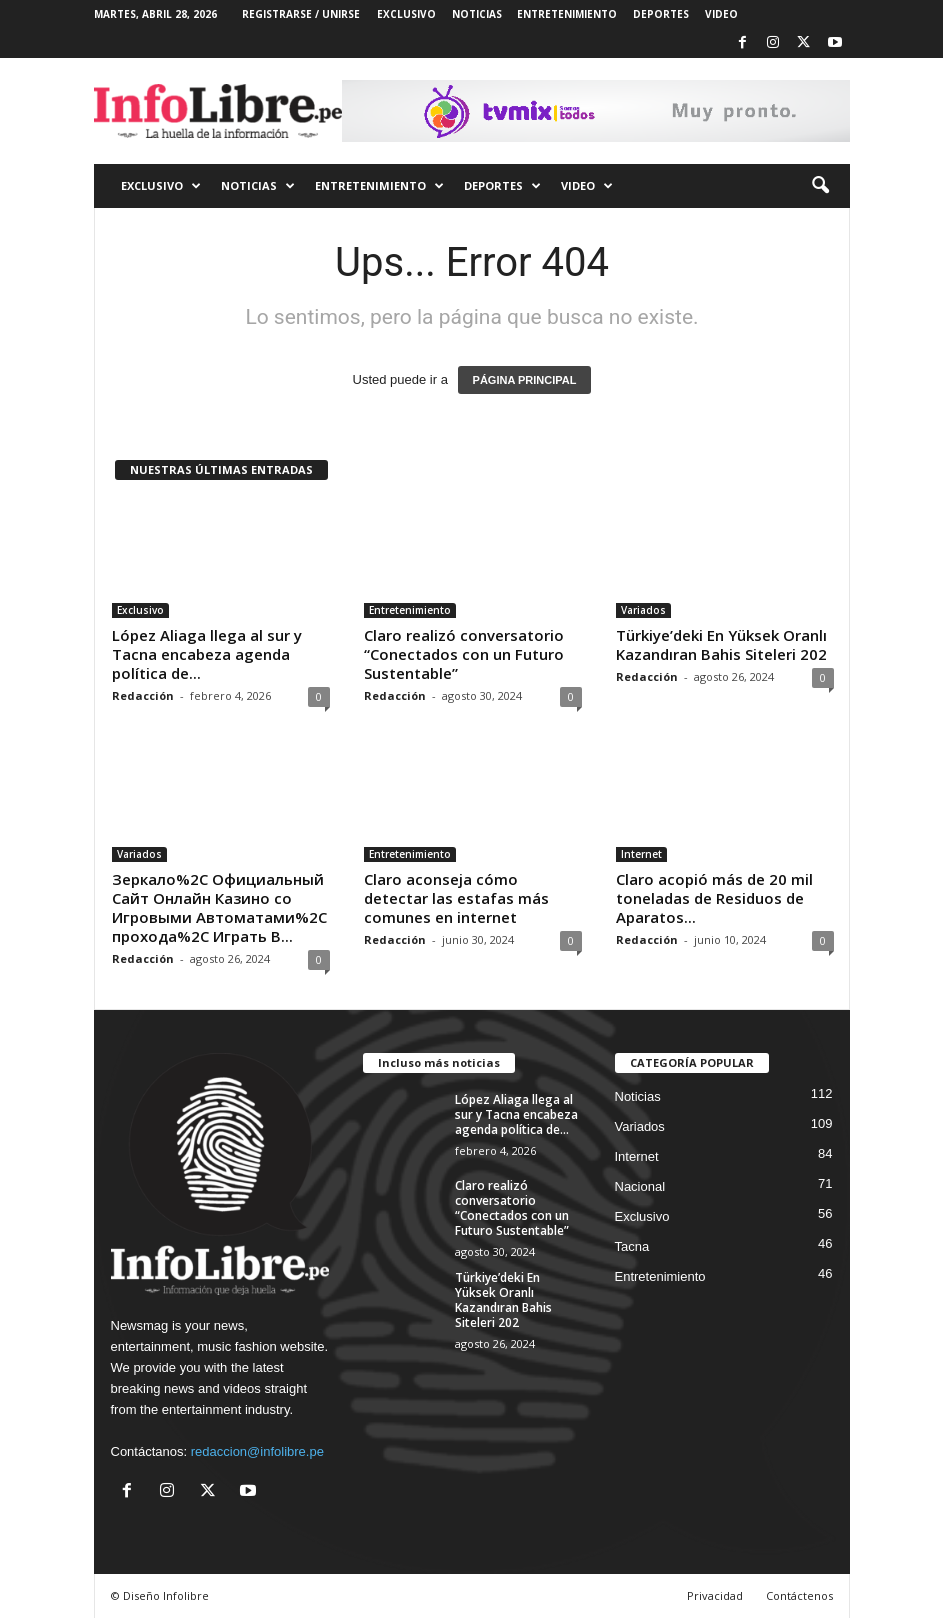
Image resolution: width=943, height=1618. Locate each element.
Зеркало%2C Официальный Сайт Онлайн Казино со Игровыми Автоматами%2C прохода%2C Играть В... (219, 907)
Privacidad (715, 1595)
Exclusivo (140, 610)
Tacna (632, 1246)
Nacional (640, 1186)
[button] (820, 186)
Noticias (638, 1096)
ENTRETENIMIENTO (567, 14)
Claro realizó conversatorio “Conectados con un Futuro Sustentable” (464, 654)
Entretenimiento (410, 610)
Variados (643, 610)
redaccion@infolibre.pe (257, 1451)
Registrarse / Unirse (301, 14)
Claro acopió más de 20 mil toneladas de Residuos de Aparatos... (714, 898)
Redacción (143, 695)
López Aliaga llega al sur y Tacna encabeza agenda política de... (207, 654)
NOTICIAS (477, 14)
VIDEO (721, 14)
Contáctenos (799, 1595)
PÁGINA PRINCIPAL (525, 380)
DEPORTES (661, 14)
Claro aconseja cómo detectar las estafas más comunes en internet (456, 898)
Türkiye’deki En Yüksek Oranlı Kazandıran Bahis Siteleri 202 (721, 644)
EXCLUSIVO (406, 14)
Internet (641, 854)
